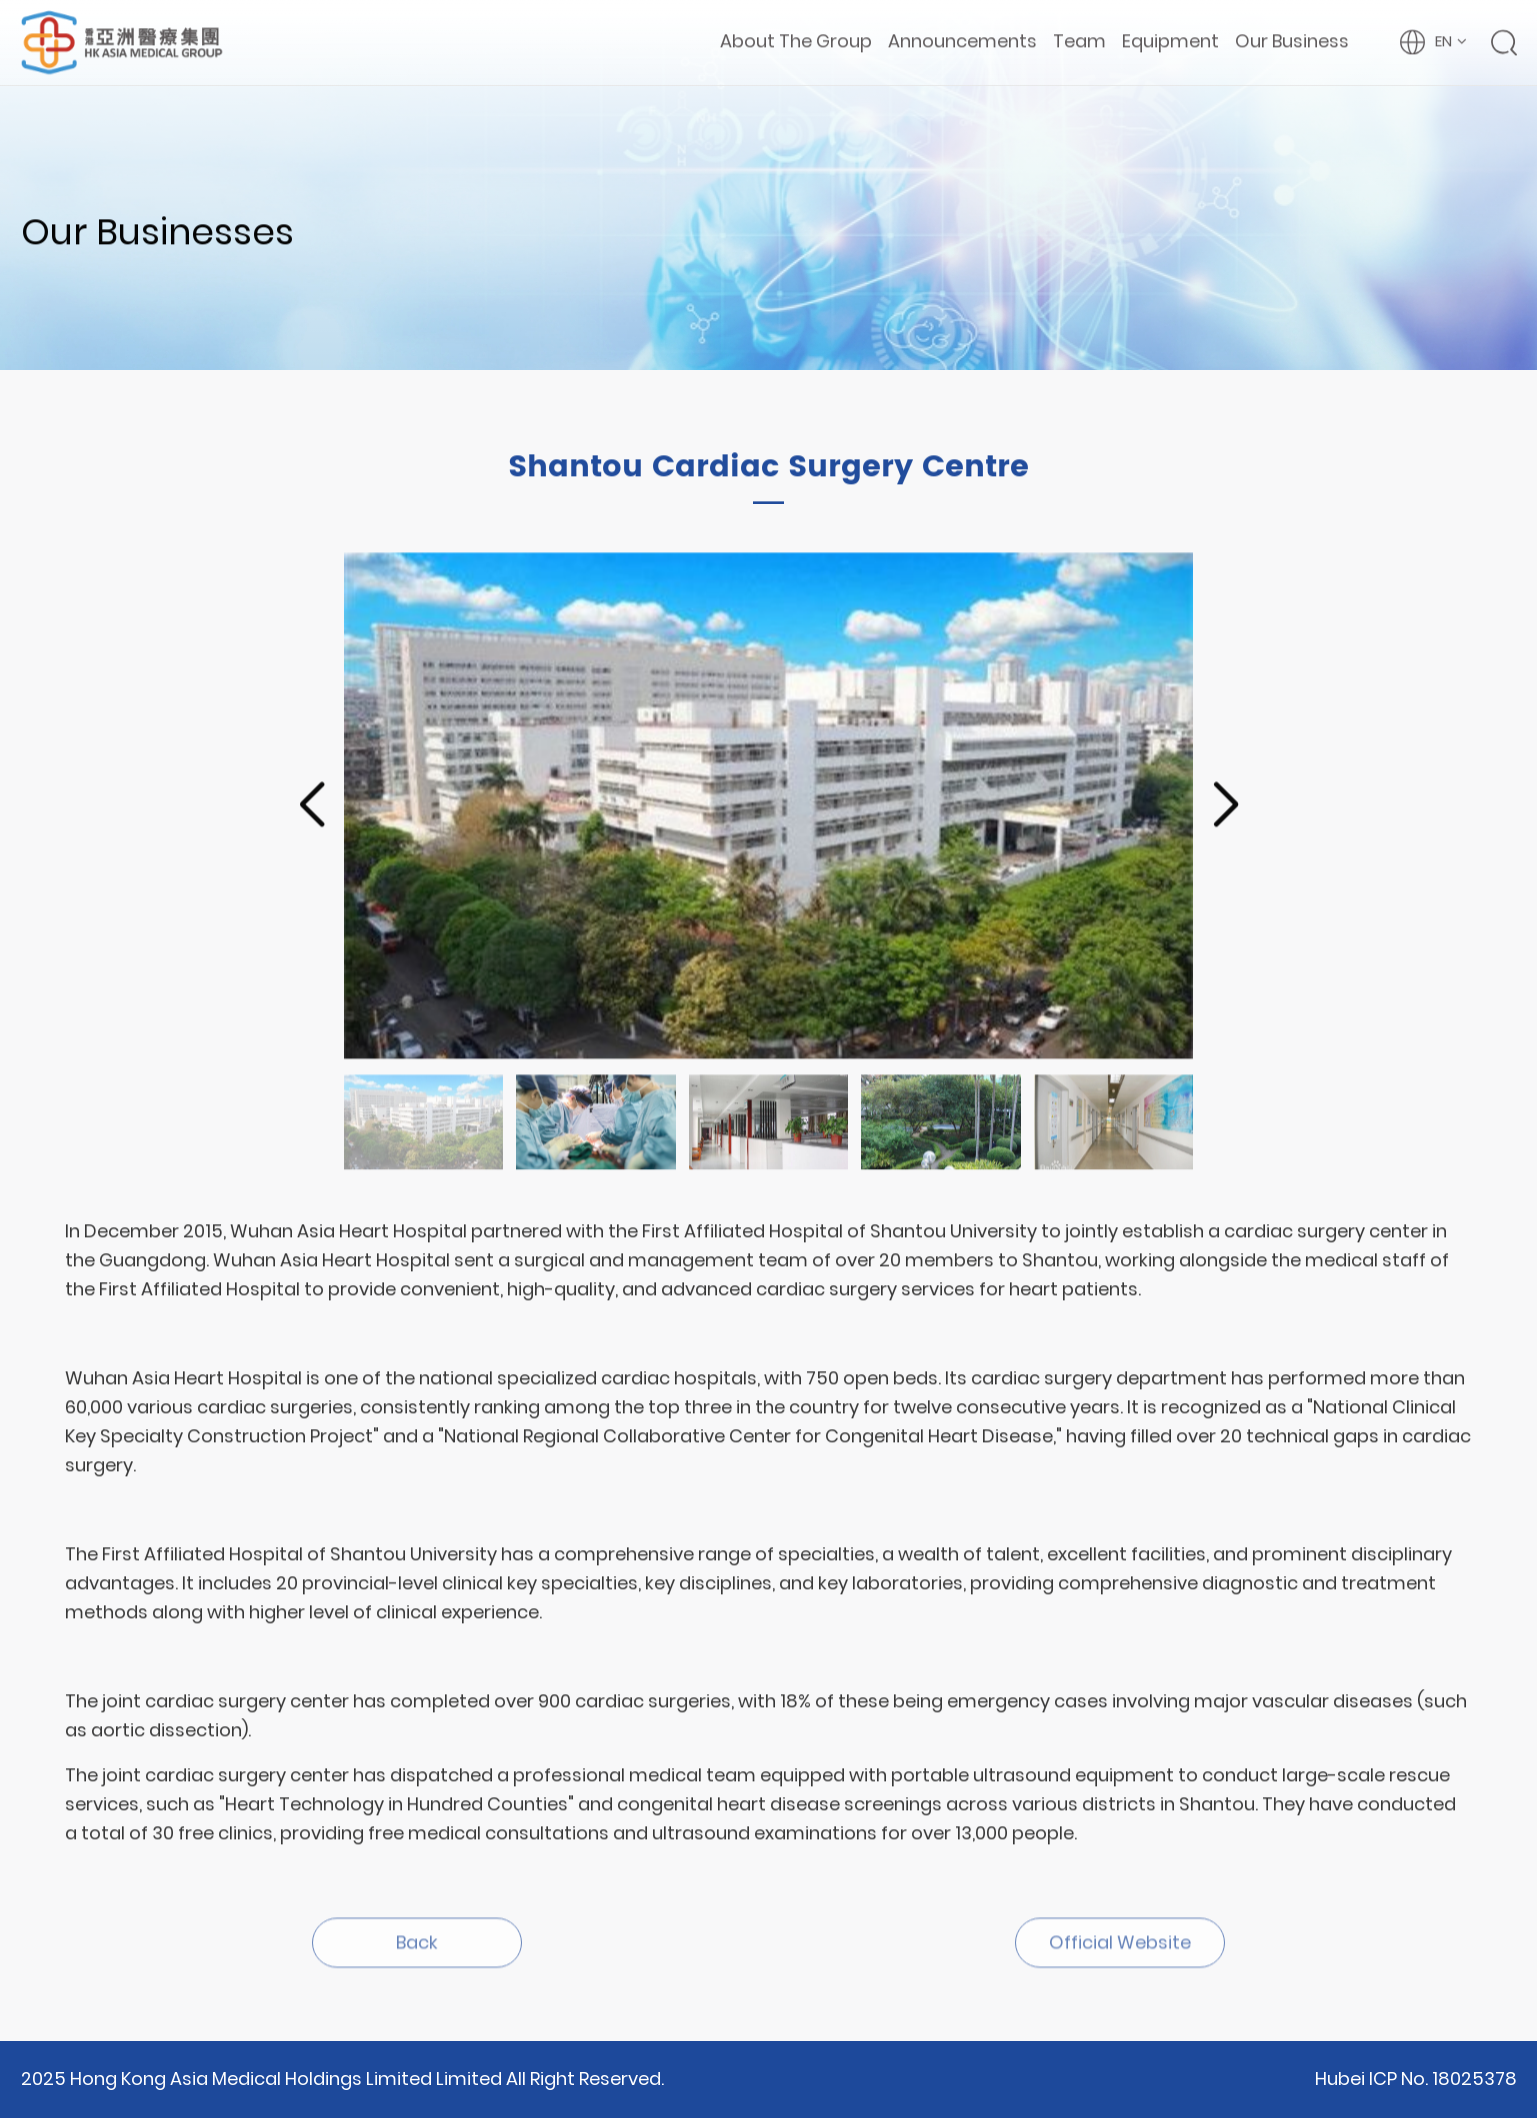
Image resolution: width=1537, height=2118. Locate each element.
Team (1079, 40)
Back (417, 1947)
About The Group (796, 40)
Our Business (1292, 40)
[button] (311, 807)
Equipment (1170, 40)
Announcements (962, 40)
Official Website (1120, 1947)
